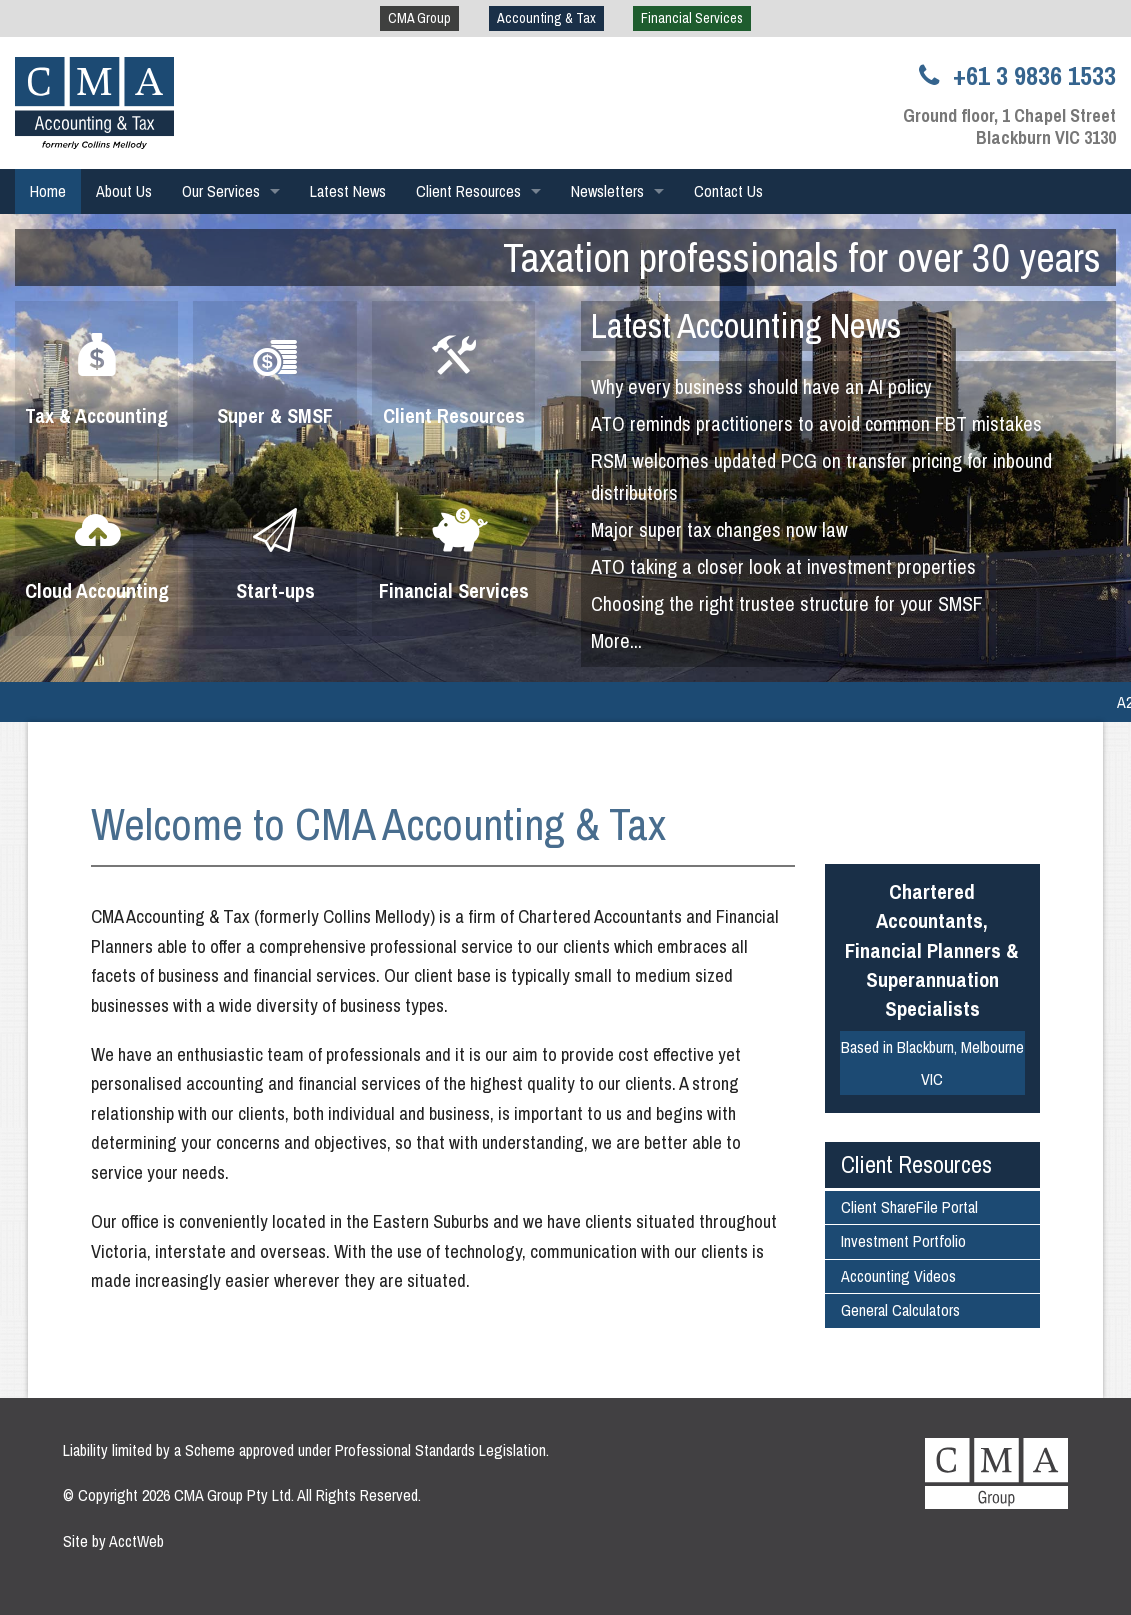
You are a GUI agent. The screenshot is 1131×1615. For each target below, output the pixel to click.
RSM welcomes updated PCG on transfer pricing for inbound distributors (821, 476)
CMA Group (419, 18)
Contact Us (728, 191)
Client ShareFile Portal (909, 1207)
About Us (124, 191)
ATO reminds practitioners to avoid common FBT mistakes (816, 423)
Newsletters (607, 191)
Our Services (221, 191)
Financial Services (692, 18)
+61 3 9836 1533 (1013, 76)
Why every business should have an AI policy (761, 386)
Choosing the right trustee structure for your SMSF (787, 603)
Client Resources (468, 191)
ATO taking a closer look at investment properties (783, 566)
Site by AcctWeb (113, 1541)
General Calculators (900, 1310)
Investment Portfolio (903, 1241)
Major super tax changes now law (719, 529)
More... (616, 640)
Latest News (348, 191)
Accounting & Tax (546, 18)
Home (48, 191)
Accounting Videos (898, 1276)
